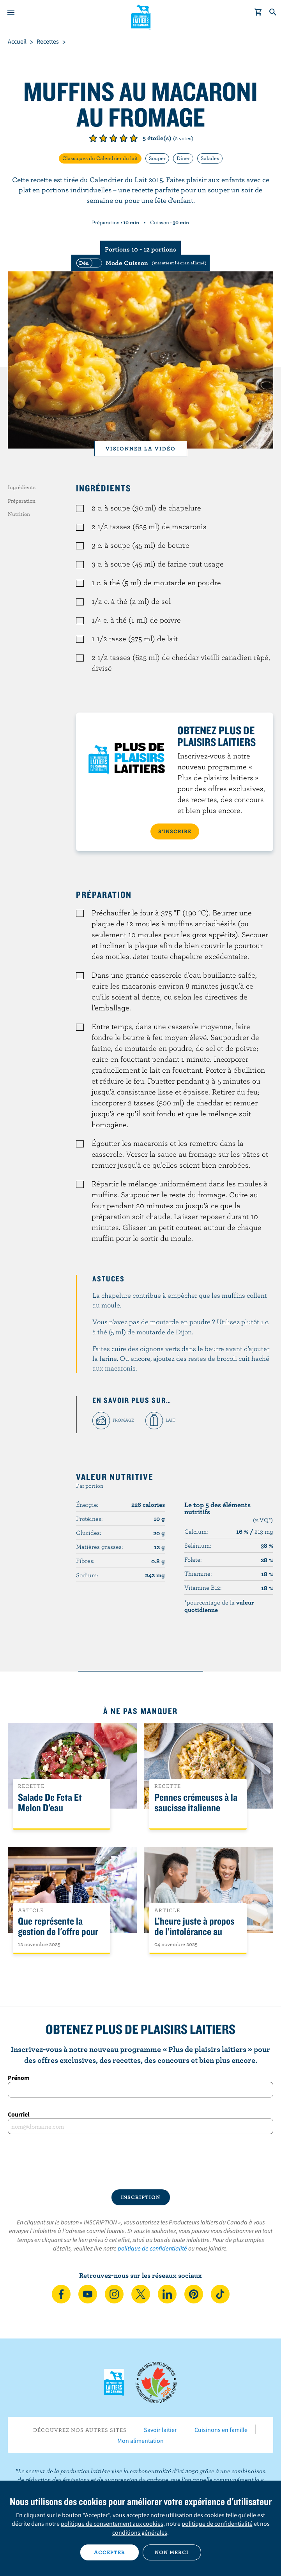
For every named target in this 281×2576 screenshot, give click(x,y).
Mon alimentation (140, 2440)
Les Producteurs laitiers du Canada (140, 16)
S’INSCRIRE (174, 831)
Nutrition (19, 514)
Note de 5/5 (134, 138)
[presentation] (140, 2162)
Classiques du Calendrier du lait (100, 158)
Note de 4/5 (123, 138)
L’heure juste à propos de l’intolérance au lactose (194, 1932)
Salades (210, 158)
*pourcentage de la (219, 1606)
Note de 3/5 (113, 138)
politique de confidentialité (152, 2248)
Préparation (21, 501)
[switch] (140, 263)
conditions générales (139, 2532)
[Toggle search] (273, 12)
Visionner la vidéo (141, 448)
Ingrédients (21, 487)
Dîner (183, 158)
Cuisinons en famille (220, 2429)
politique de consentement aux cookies (112, 2523)
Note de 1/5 (93, 138)
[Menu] (11, 12)
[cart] (258, 12)
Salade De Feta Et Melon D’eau (50, 1803)
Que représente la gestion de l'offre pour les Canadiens (58, 1932)
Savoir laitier (160, 2429)
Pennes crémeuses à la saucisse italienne (195, 1803)
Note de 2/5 (103, 138)
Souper (157, 158)
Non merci (172, 2552)
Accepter (109, 2552)
